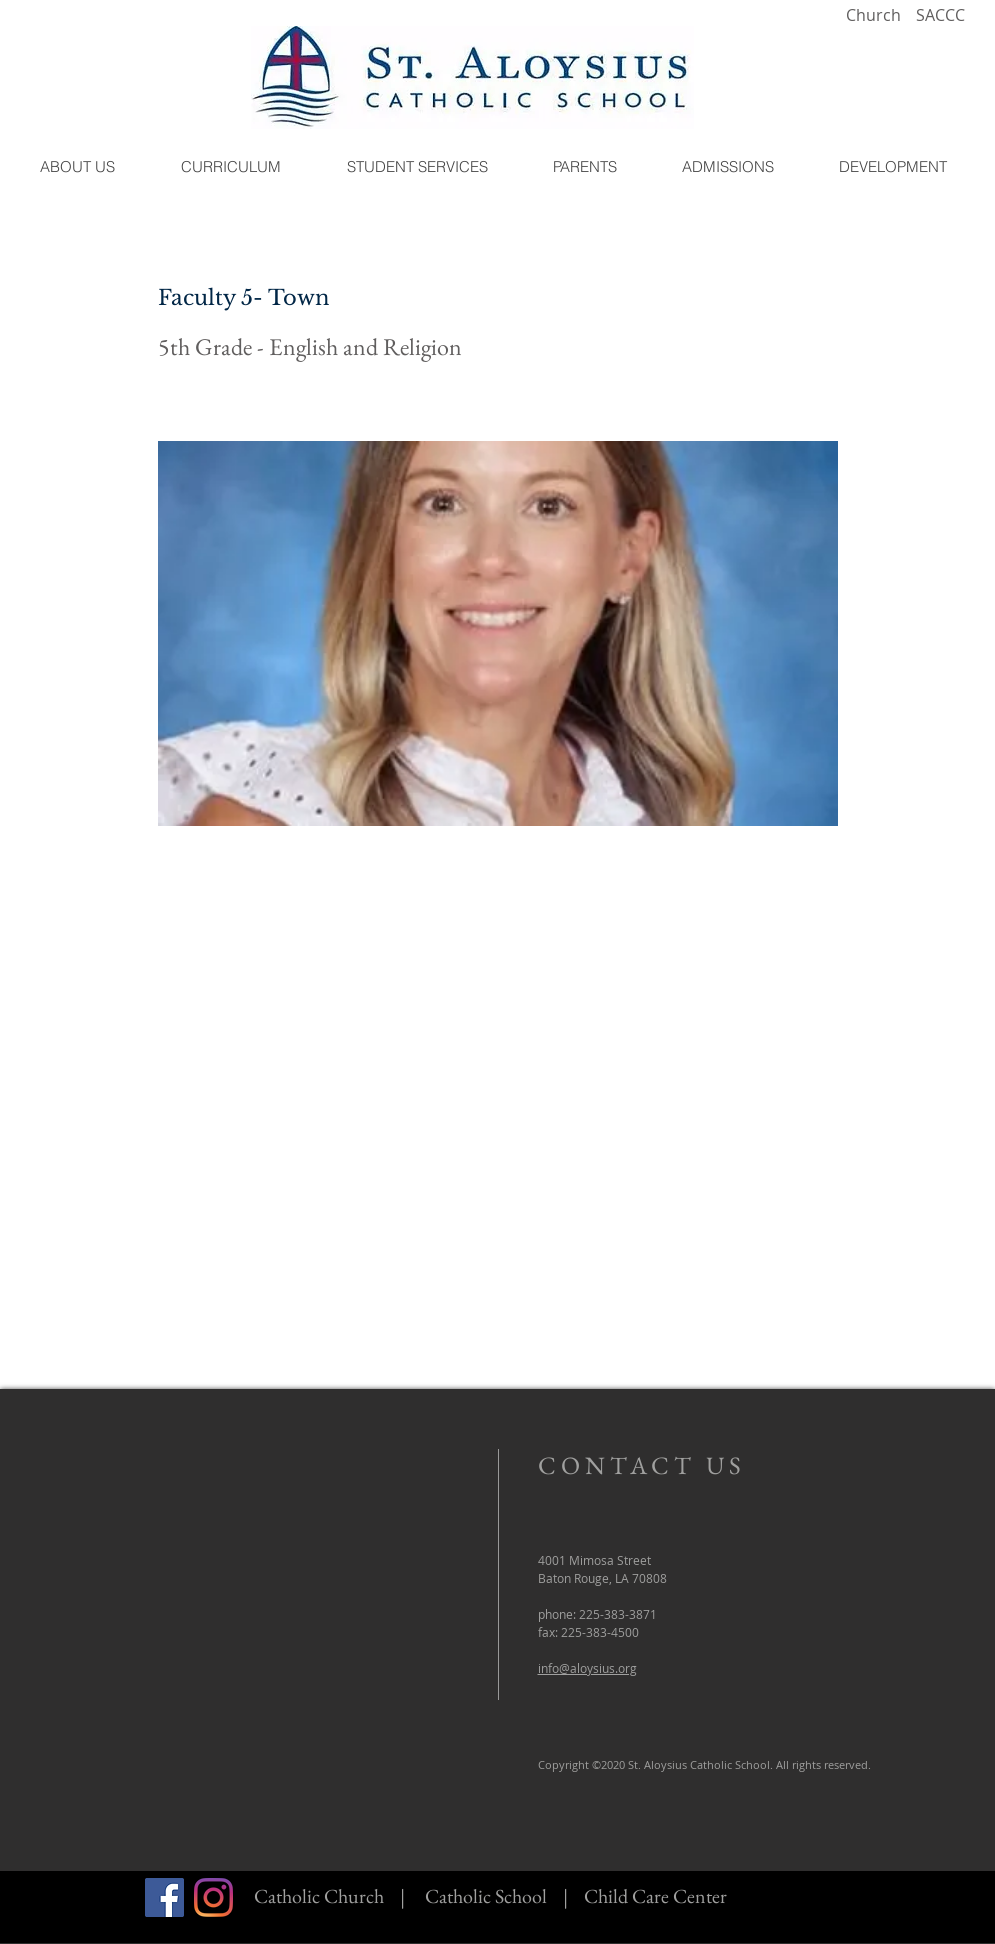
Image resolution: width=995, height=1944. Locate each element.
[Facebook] (164, 1897)
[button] (78, 166)
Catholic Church (319, 1896)
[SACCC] (941, 15)
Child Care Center (655, 1896)
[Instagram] (213, 1897)
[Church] (873, 15)
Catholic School (486, 1896)
